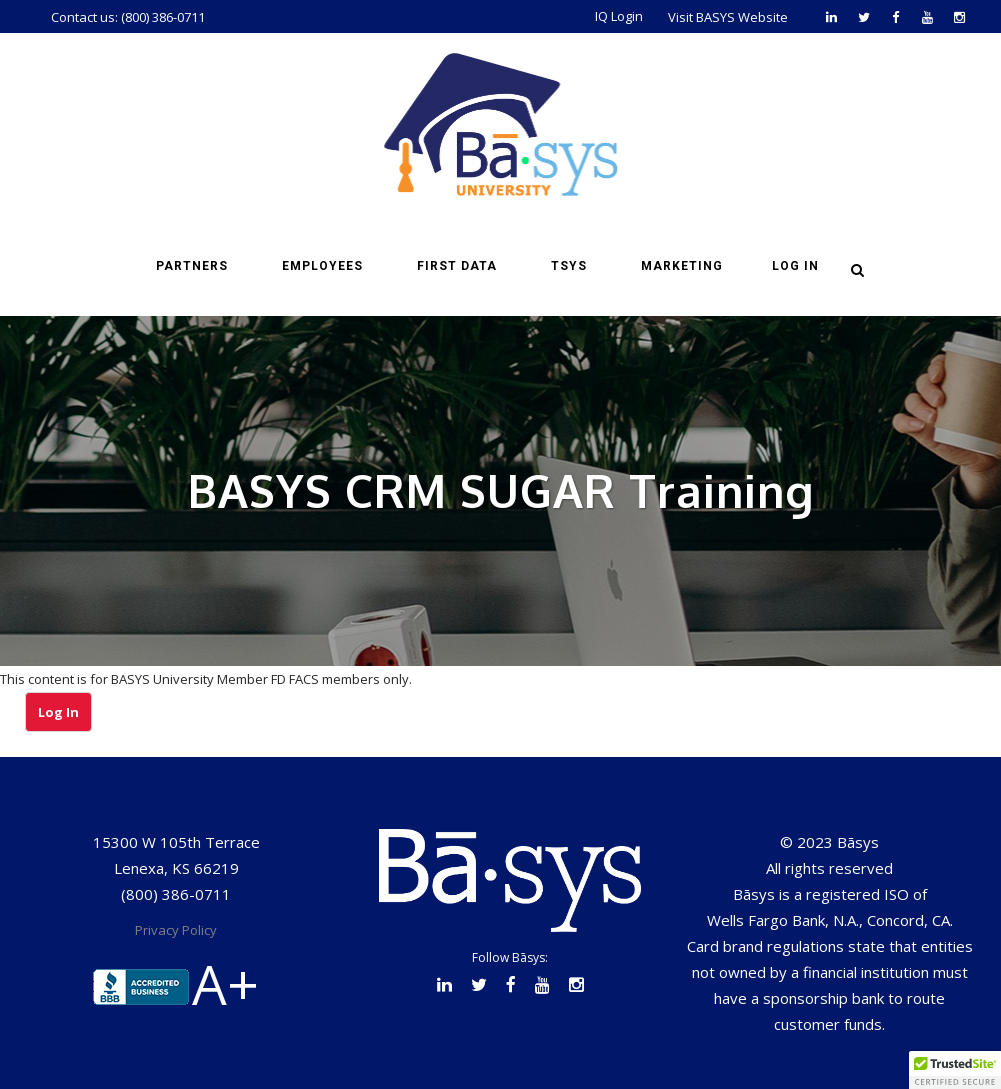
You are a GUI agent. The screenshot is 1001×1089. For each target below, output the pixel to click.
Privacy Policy (176, 930)
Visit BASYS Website (728, 17)
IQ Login (619, 16)
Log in (795, 266)
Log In (58, 712)
